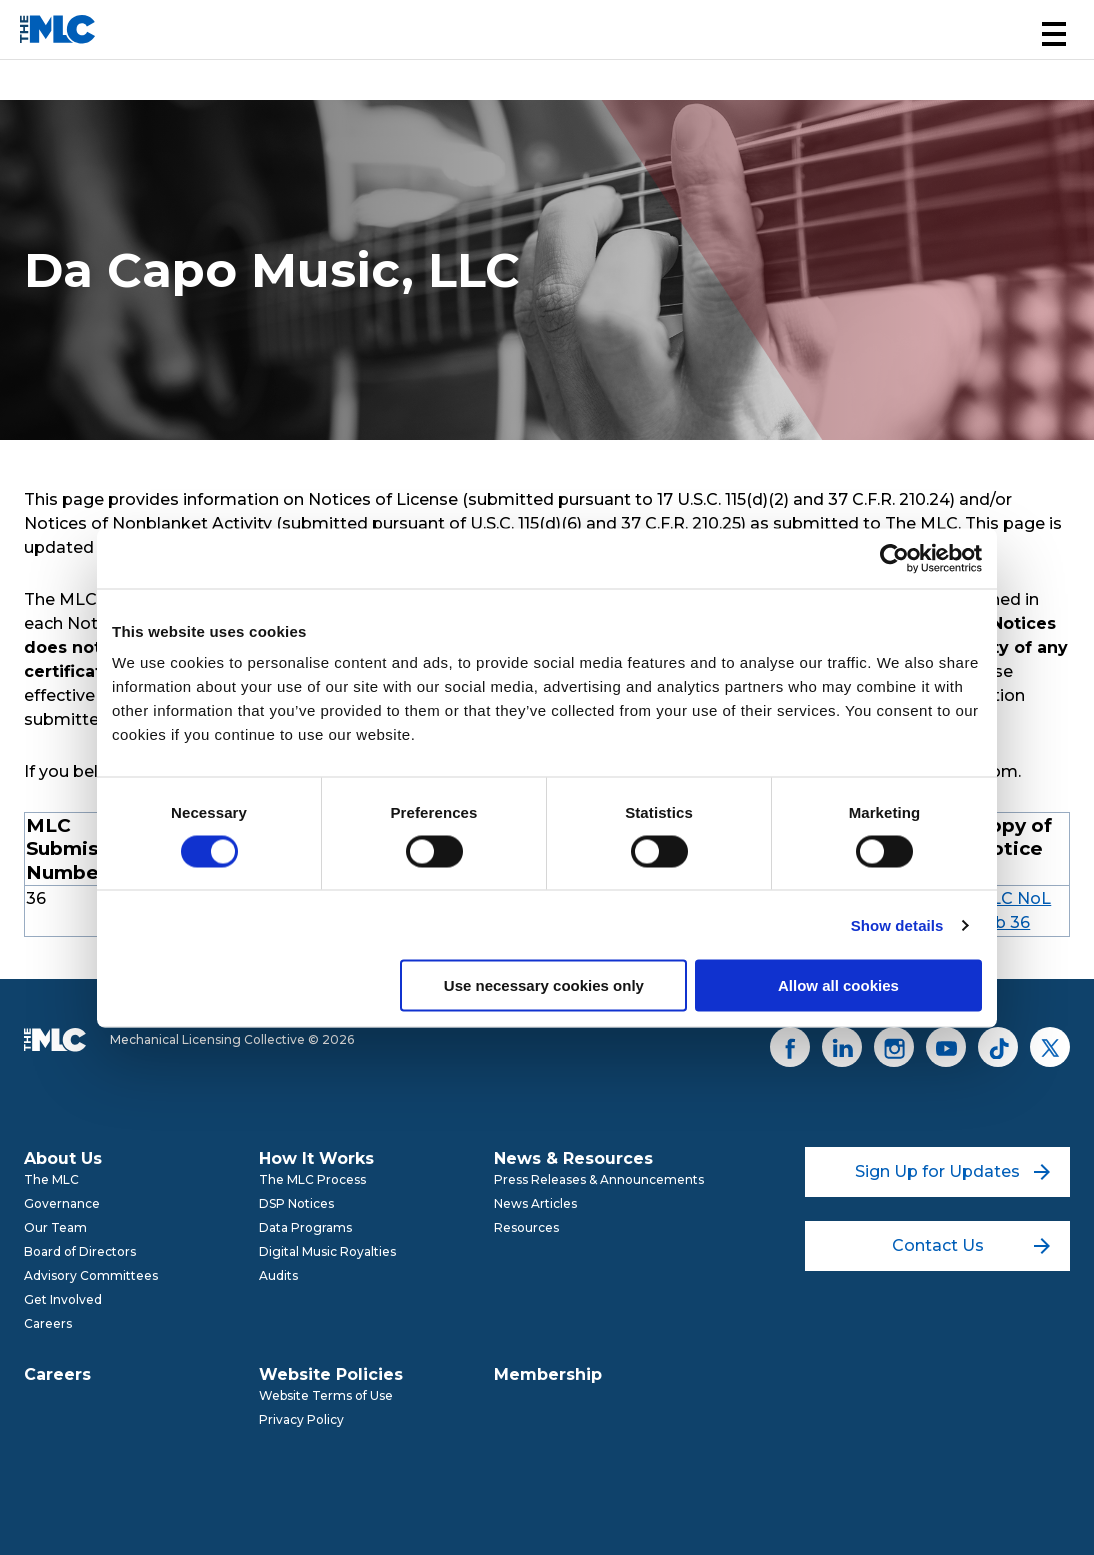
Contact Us (971, 1245)
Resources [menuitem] (526, 1227)
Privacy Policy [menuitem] (301, 1419)
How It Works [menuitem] (316, 1158)
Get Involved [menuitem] (63, 1299)
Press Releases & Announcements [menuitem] (599, 1179)
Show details (897, 924)
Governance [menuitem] (62, 1203)
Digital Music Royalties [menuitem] (327, 1251)
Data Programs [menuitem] (305, 1227)
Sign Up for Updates (952, 1171)
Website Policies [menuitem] (331, 1374)
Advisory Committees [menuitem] (91, 1275)
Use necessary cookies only (544, 985)
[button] (1054, 34)
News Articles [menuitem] (535, 1203)
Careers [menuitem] (48, 1323)
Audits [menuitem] (278, 1275)
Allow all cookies (838, 985)
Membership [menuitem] (548, 1374)
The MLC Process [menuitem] (312, 1179)
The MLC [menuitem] (51, 1179)
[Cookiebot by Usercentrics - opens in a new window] (894, 558)
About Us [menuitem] (63, 1158)
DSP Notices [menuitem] (296, 1203)
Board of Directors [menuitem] (80, 1251)
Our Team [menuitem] (55, 1227)
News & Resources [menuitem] (573, 1158)
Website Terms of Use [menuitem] (326, 1395)
